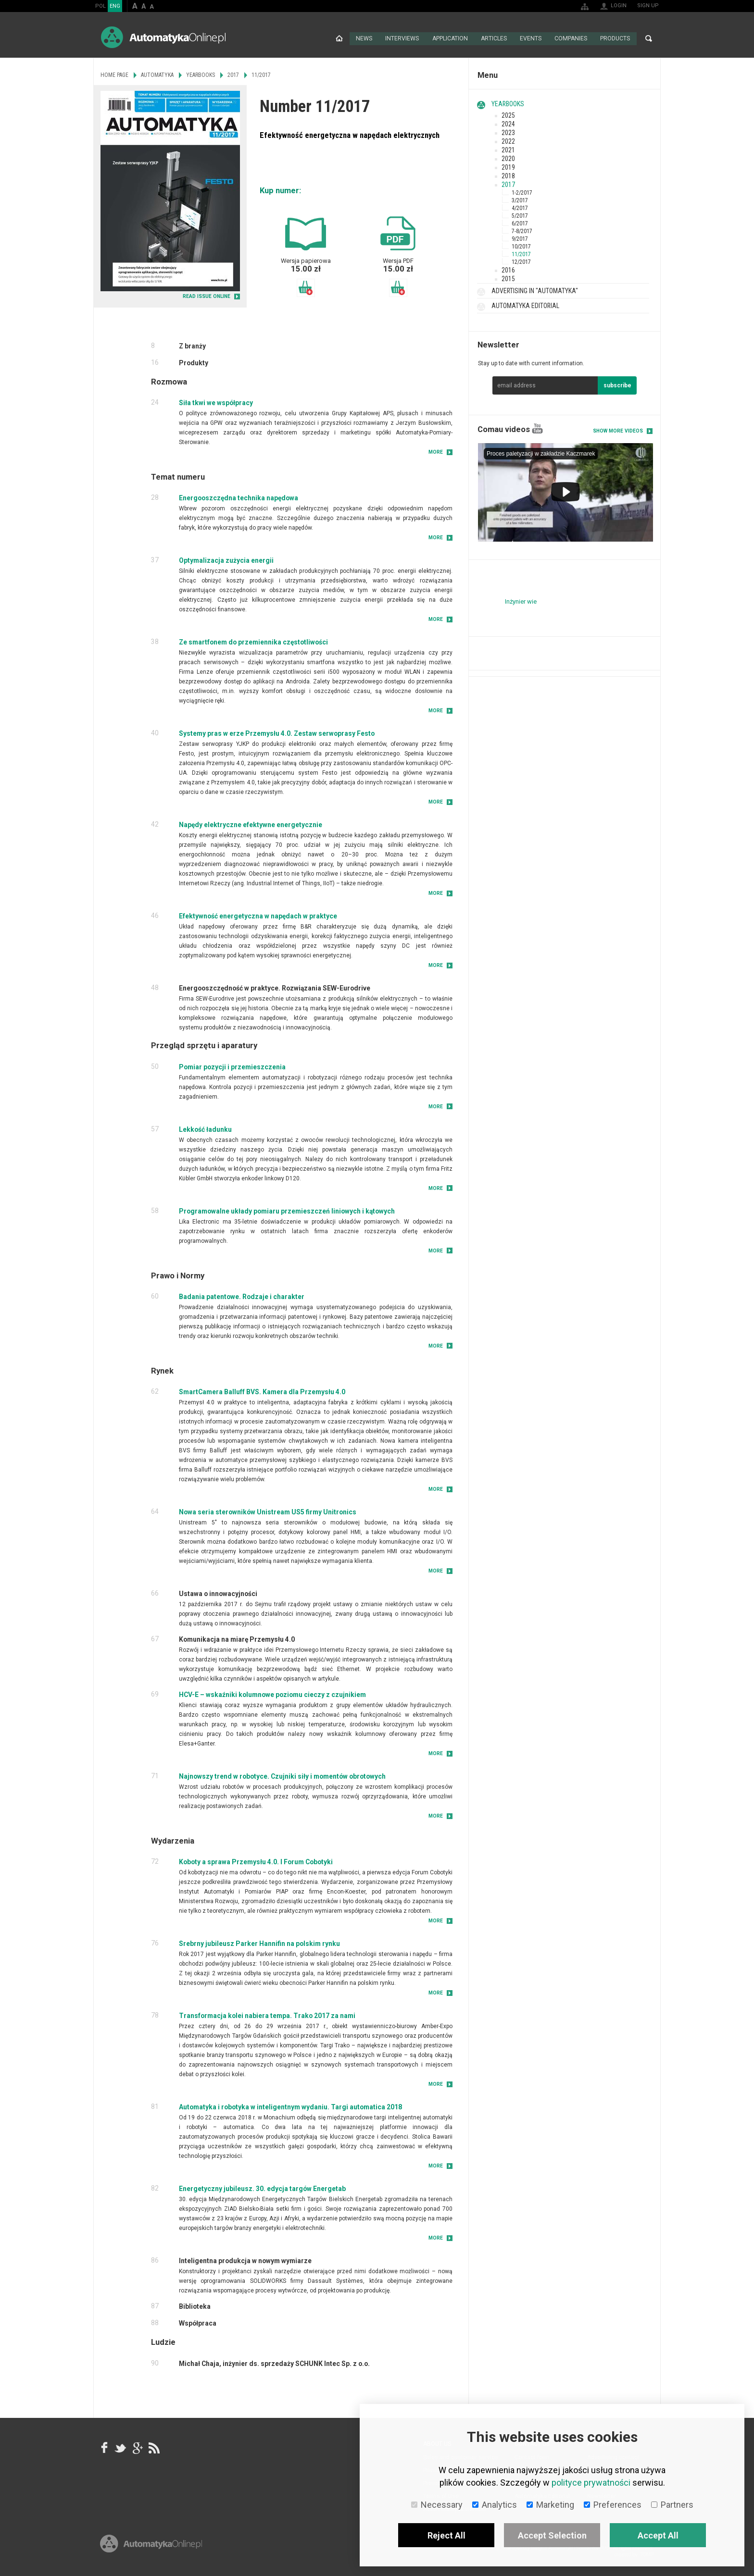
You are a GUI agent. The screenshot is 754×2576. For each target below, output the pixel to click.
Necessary (437, 2505)
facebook (104, 2447)
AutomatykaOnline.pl (163, 37)
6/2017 (520, 223)
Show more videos (618, 430)
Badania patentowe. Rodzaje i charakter (241, 1296)
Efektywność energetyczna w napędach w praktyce (258, 915)
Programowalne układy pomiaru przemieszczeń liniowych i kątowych (287, 1210)
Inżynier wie (521, 601)
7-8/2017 (522, 230)
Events (530, 38)
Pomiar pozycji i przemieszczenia (232, 1066)
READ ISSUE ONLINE (206, 295)
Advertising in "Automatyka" (534, 290)
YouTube (537, 427)
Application (449, 38)
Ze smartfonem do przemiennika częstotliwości (253, 641)
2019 (508, 167)
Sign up (648, 5)
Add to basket (306, 287)
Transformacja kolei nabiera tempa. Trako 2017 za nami (267, 2015)
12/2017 (521, 261)
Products (615, 38)
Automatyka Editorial (525, 305)
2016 (508, 269)
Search (648, 38)
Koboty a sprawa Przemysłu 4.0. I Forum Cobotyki (256, 1861)
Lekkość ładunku (205, 1129)
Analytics (494, 2505)
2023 (508, 132)
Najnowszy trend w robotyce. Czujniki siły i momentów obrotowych (282, 1776)
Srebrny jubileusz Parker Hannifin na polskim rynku (259, 1943)
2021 (508, 149)
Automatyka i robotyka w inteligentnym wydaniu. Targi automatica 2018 (290, 2106)
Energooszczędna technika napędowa (238, 497)
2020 (508, 158)
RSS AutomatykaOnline (153, 2447)
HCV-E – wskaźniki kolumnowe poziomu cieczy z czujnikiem (272, 1694)
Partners (672, 2505)
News (364, 38)
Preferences (612, 2505)
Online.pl (151, 2546)
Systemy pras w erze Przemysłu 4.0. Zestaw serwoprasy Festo (277, 733)
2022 (508, 141)
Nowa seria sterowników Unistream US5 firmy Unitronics (267, 1511)
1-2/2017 (522, 192)
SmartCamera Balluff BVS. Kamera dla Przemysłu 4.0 (262, 1391)
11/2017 (521, 253)
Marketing (550, 2505)
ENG (115, 6)
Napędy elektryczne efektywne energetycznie (250, 824)
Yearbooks (507, 103)
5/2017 (520, 215)
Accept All (658, 2535)
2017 (508, 184)
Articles (494, 38)
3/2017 (520, 200)
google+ (137, 2447)
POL (100, 6)
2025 (508, 115)
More (435, 451)
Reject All (446, 2535)
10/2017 (521, 246)
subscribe (617, 385)
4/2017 (520, 207)
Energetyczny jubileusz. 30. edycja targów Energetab (262, 2188)
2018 (508, 175)
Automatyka (157, 74)
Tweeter (120, 2447)
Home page (339, 38)
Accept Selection (552, 2535)
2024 (508, 123)
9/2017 (520, 238)
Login (619, 5)
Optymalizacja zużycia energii (226, 560)
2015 (508, 278)
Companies (571, 38)
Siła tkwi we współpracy (216, 402)
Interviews (402, 38)
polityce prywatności (591, 2482)
